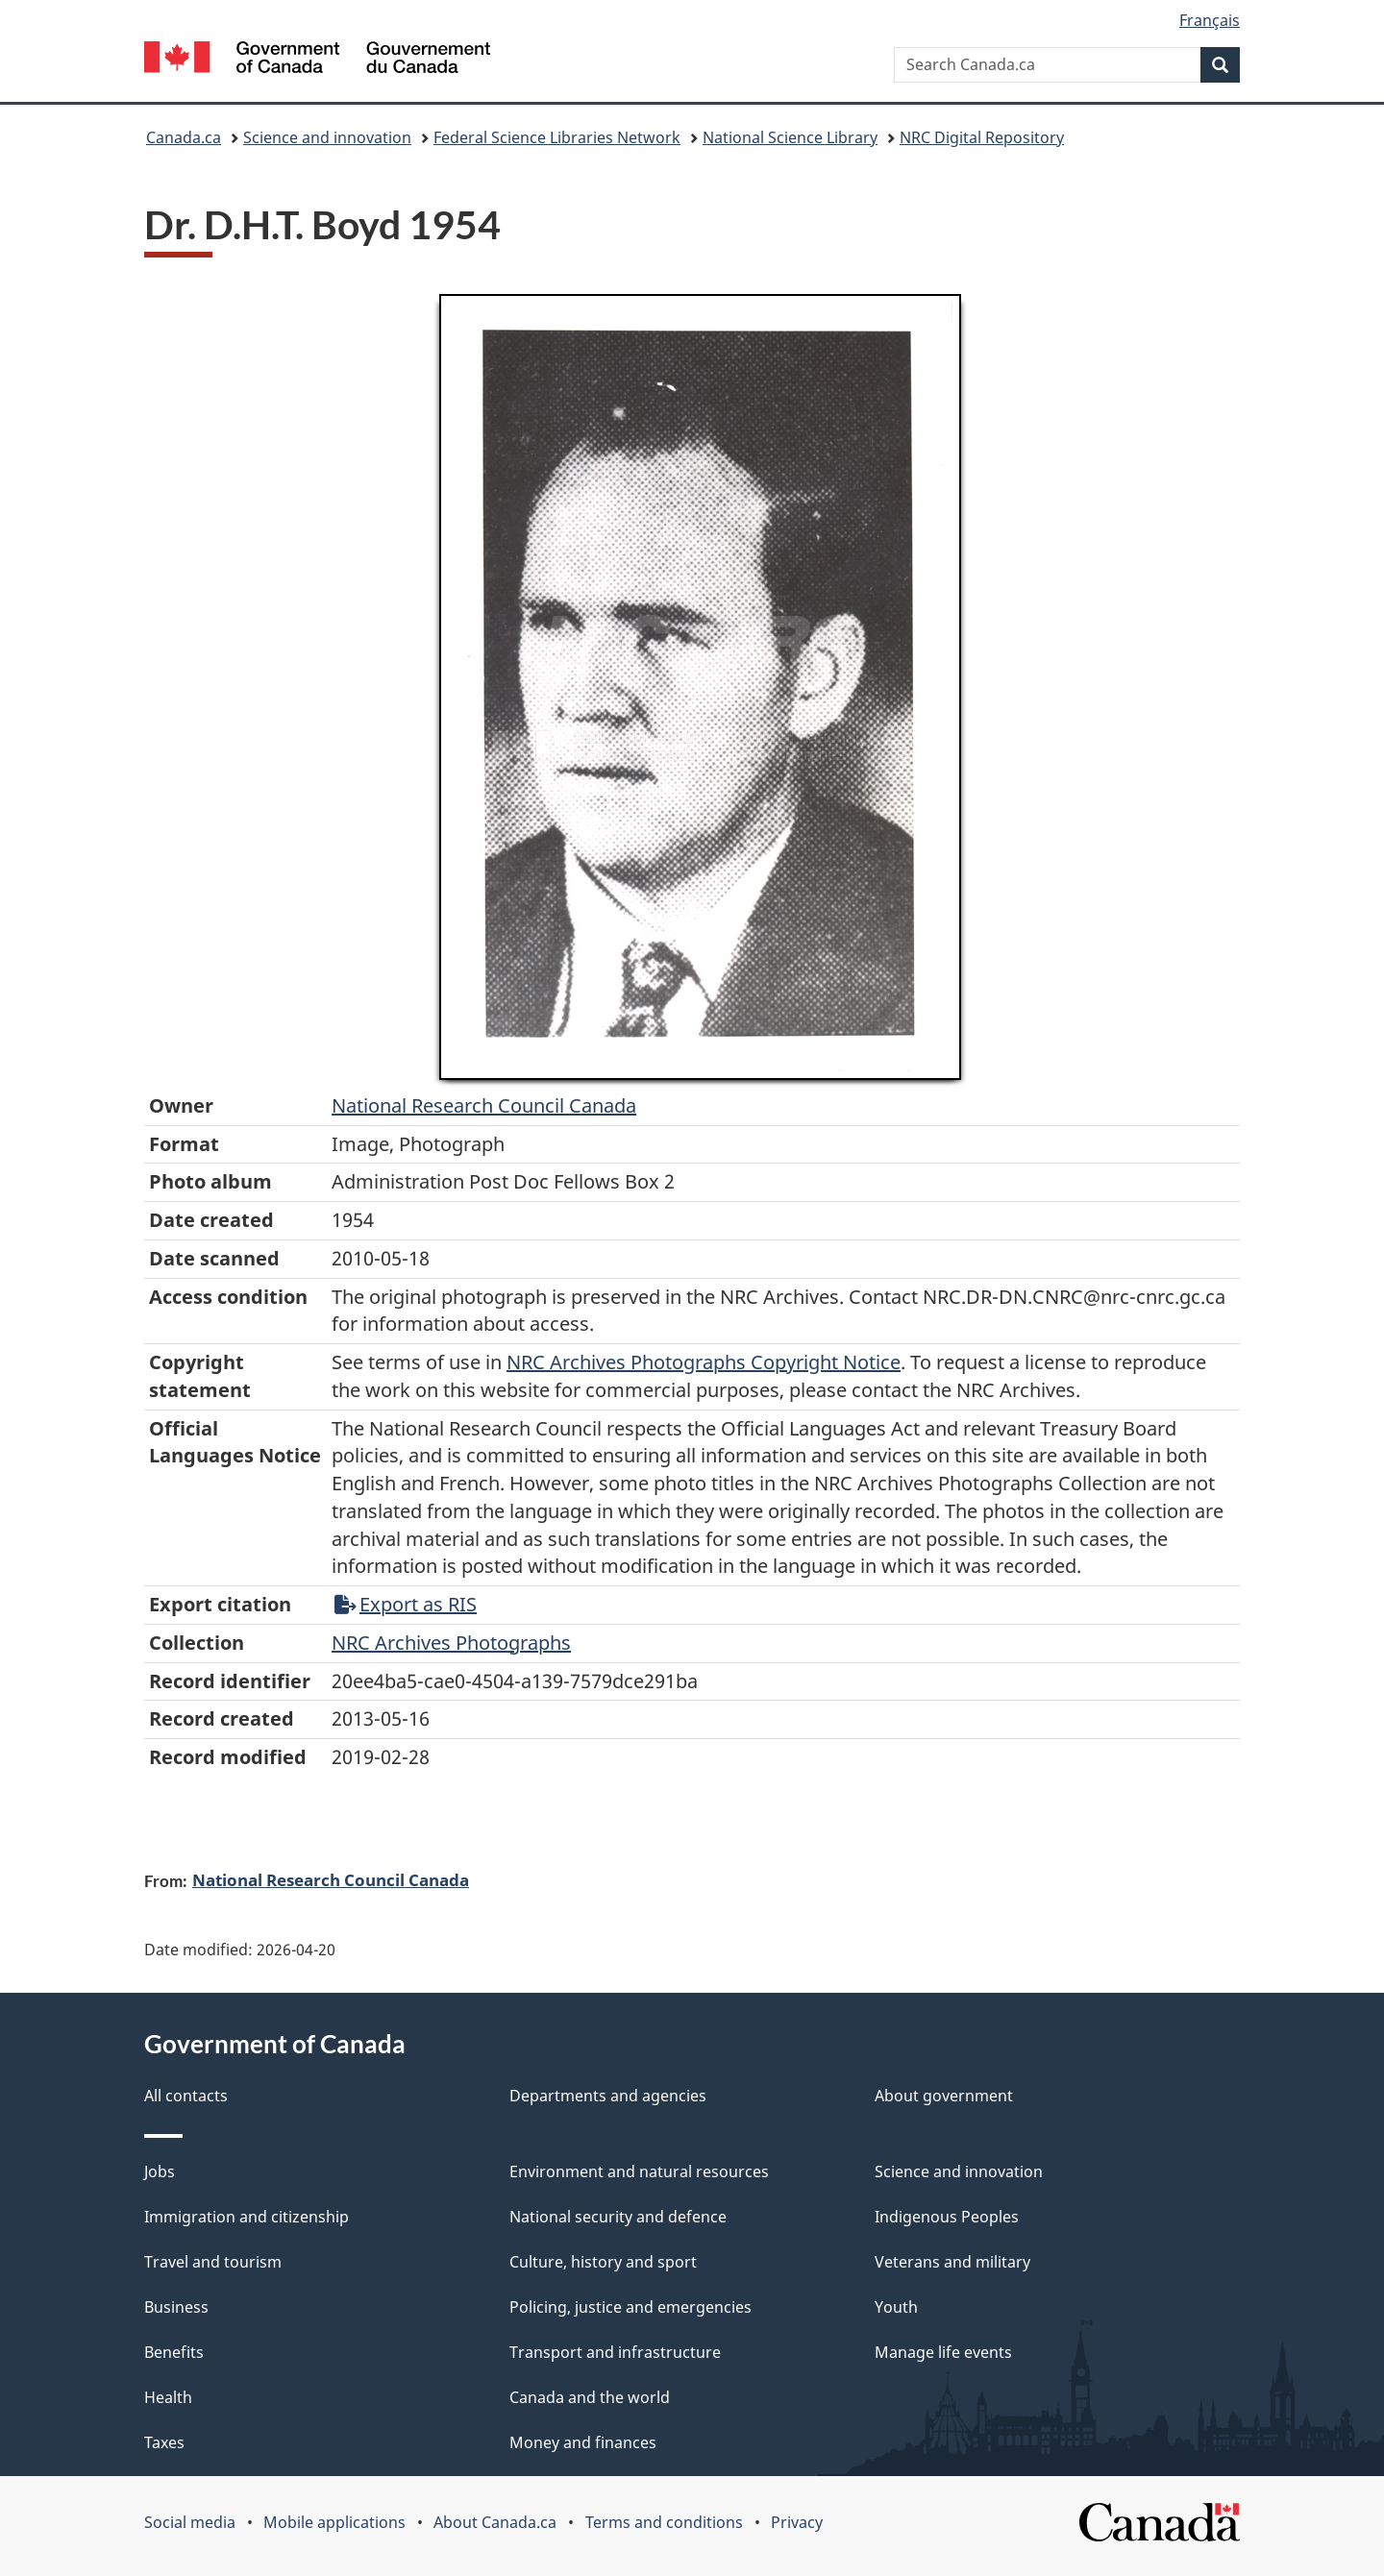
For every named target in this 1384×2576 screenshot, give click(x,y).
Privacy (797, 2522)
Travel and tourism (213, 2261)
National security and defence (618, 2216)
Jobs (159, 2171)
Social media (189, 2522)
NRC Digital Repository (982, 137)
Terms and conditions (664, 2522)
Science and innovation (327, 137)
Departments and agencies (607, 2095)
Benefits (174, 2352)
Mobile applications (334, 2522)
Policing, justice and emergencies (630, 2307)
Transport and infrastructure (615, 2352)
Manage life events (943, 2352)
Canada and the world (589, 2397)
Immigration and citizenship (246, 2216)
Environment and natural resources (639, 2171)
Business (176, 2307)
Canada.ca (183, 137)
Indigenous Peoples (947, 2216)
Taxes (164, 2442)
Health (168, 2397)
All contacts (186, 2095)
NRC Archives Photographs (451, 1643)
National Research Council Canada (484, 1105)
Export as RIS (405, 1604)
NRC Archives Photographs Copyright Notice (704, 1362)
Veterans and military (952, 2261)
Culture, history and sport (603, 2261)
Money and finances (582, 2442)
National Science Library (790, 137)
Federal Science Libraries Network (556, 137)
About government (944, 2095)
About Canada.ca (494, 2522)
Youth (896, 2307)
